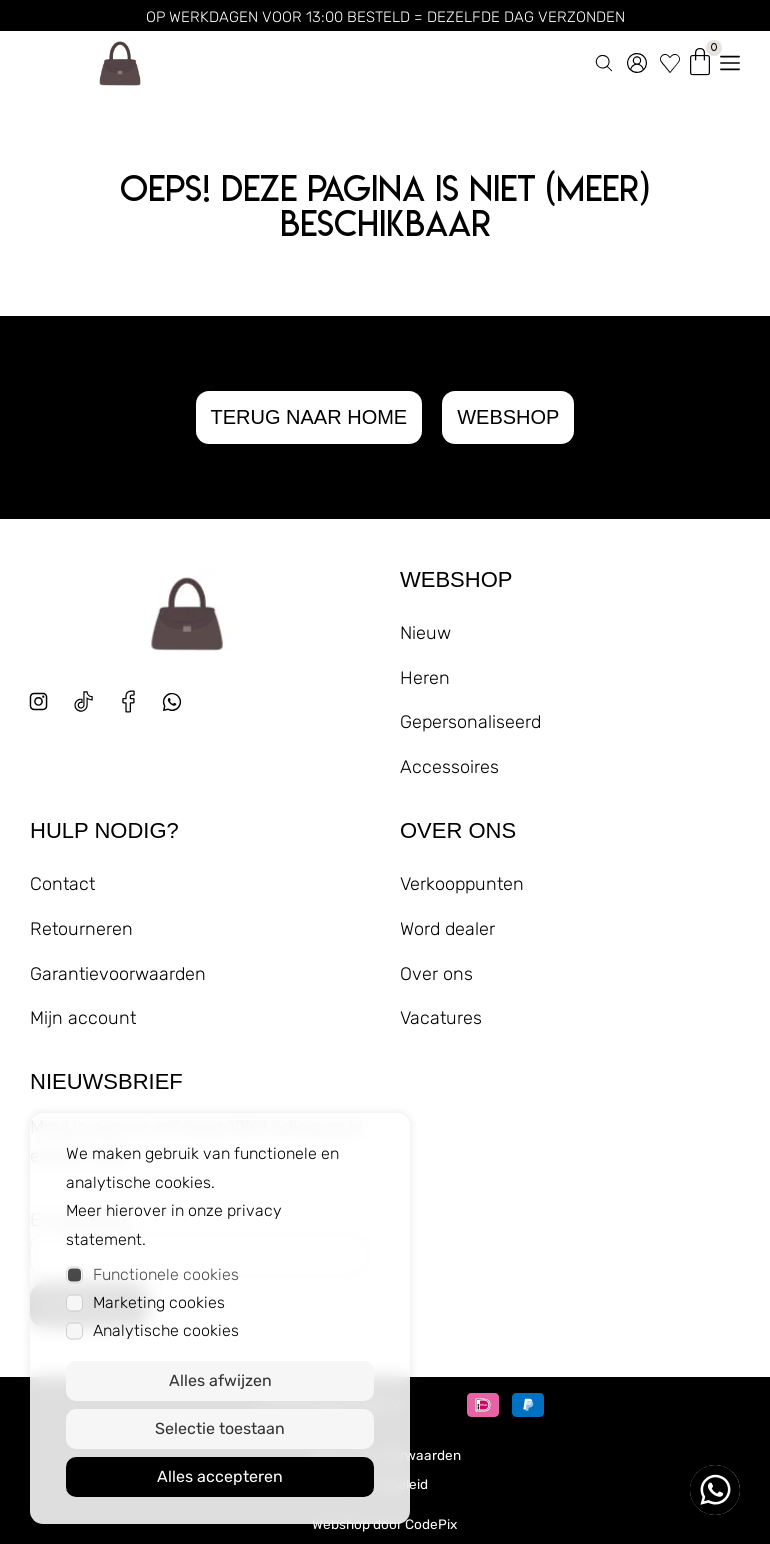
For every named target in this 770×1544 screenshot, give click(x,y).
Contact (62, 884)
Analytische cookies (166, 1330)
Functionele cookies (166, 1274)
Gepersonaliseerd (470, 722)
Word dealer (447, 929)
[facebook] (128, 701)
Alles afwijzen (220, 1380)
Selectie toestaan (220, 1428)
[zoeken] (604, 59)
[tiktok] (83, 701)
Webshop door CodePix (384, 1524)
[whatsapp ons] (715, 1490)
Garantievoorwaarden (118, 974)
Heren (425, 678)
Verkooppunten (462, 884)
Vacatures (441, 1018)
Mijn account (83, 1018)
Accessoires (449, 767)
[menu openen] (730, 59)
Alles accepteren (220, 1476)
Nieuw (425, 633)
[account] (637, 59)
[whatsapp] (179, 709)
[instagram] (38, 701)
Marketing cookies (159, 1302)
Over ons (436, 974)
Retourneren (81, 929)
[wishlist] (670, 59)
